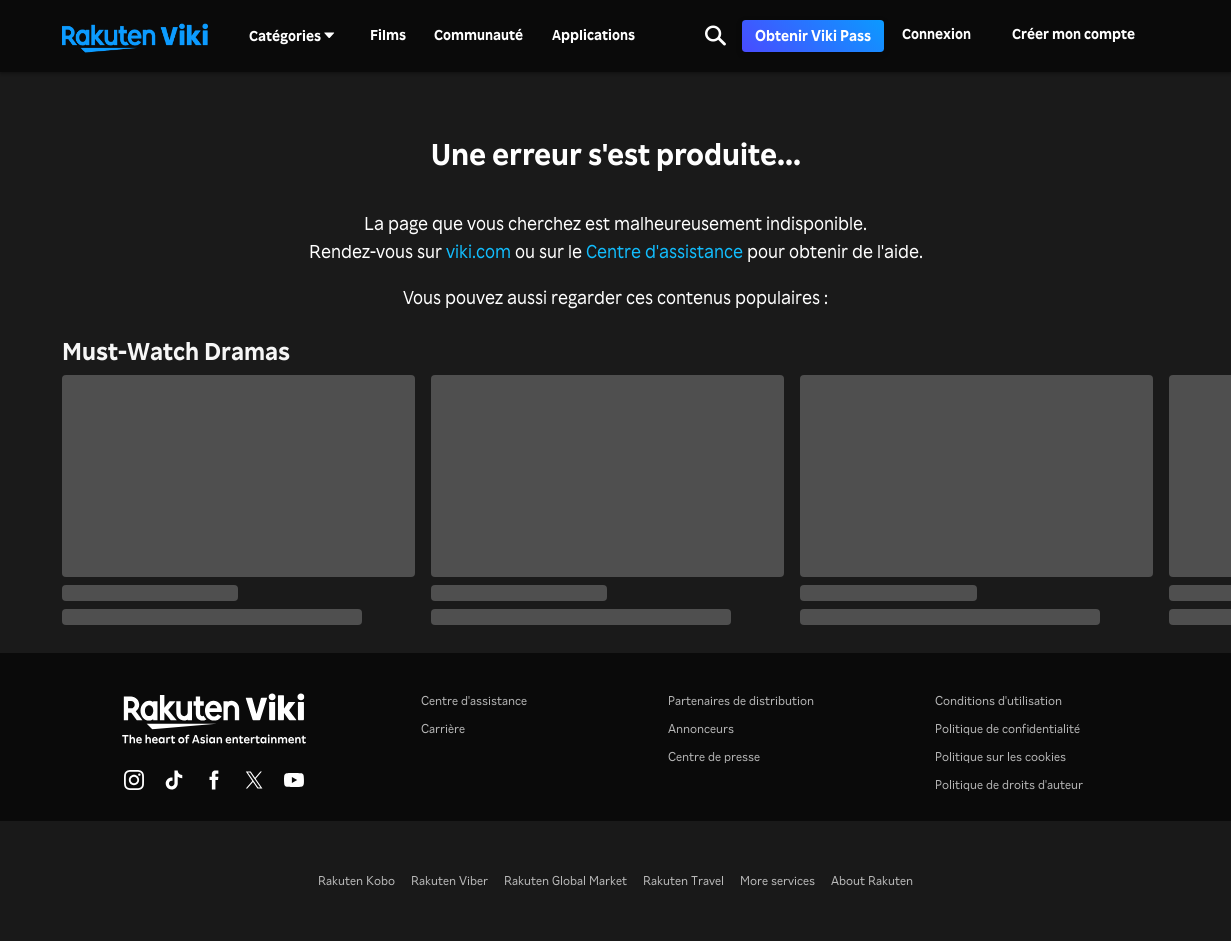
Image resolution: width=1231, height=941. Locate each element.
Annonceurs (701, 728)
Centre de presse (714, 756)
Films (388, 35)
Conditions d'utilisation (998, 700)
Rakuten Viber (449, 880)
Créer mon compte (1073, 33)
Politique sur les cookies (1000, 756)
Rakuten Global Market (565, 880)
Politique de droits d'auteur (1009, 784)
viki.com (478, 251)
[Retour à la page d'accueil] (135, 36)
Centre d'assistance (664, 251)
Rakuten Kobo (356, 880)
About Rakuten (872, 880)
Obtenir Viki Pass (813, 35)
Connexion (936, 33)
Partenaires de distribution (741, 700)
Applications (593, 35)
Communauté (478, 35)
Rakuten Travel (683, 880)
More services (777, 880)
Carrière (443, 728)
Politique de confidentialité (1007, 728)
